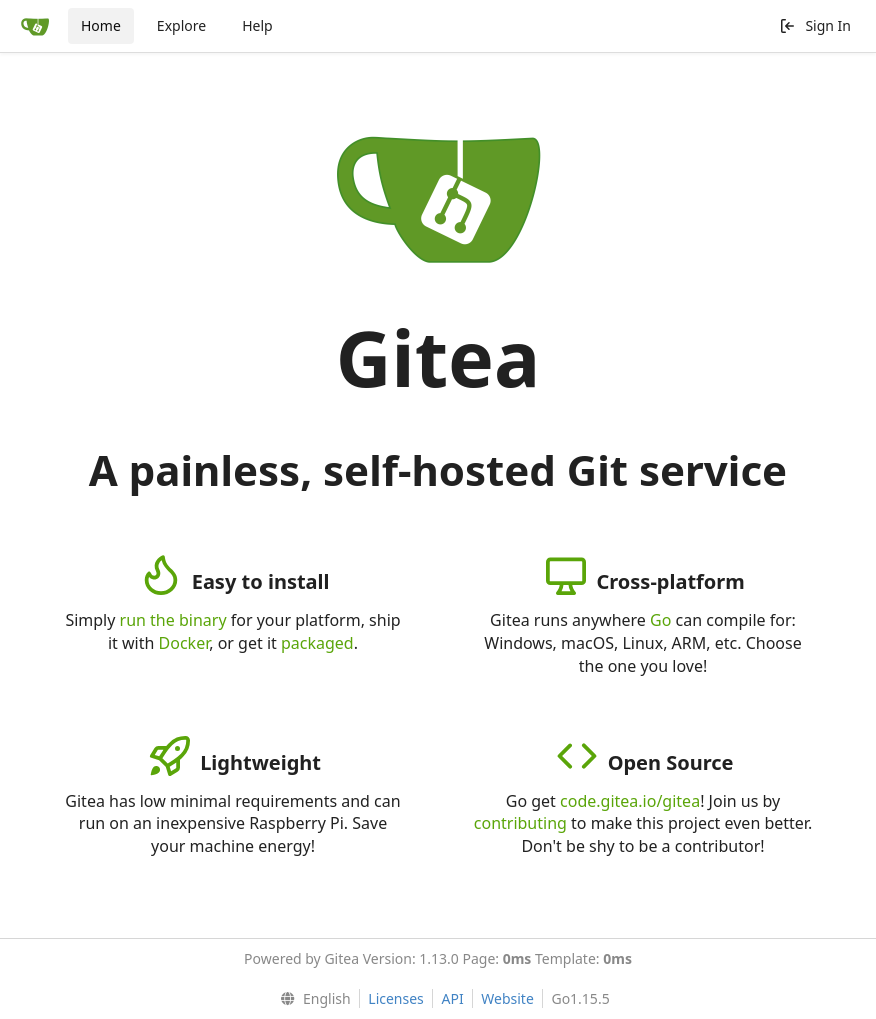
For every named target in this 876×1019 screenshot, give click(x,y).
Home (101, 25)
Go (660, 620)
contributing (520, 823)
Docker (184, 643)
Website (507, 998)
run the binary (173, 620)
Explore (181, 25)
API (452, 998)
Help (257, 25)
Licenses (396, 998)
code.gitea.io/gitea (630, 801)
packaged (317, 643)
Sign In (815, 25)
